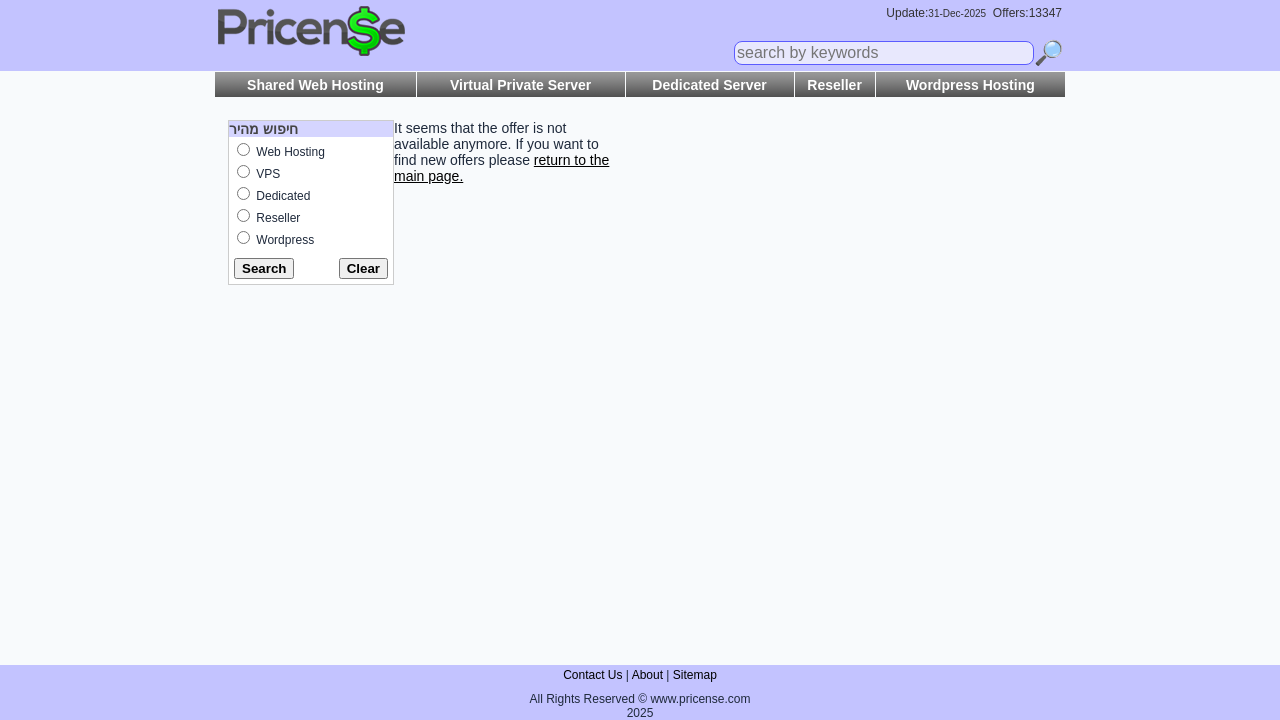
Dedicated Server (709, 85)
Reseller (834, 85)
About (647, 675)
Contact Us (592, 675)
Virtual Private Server (520, 85)
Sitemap (695, 675)
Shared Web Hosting (315, 85)
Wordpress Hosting (970, 85)
